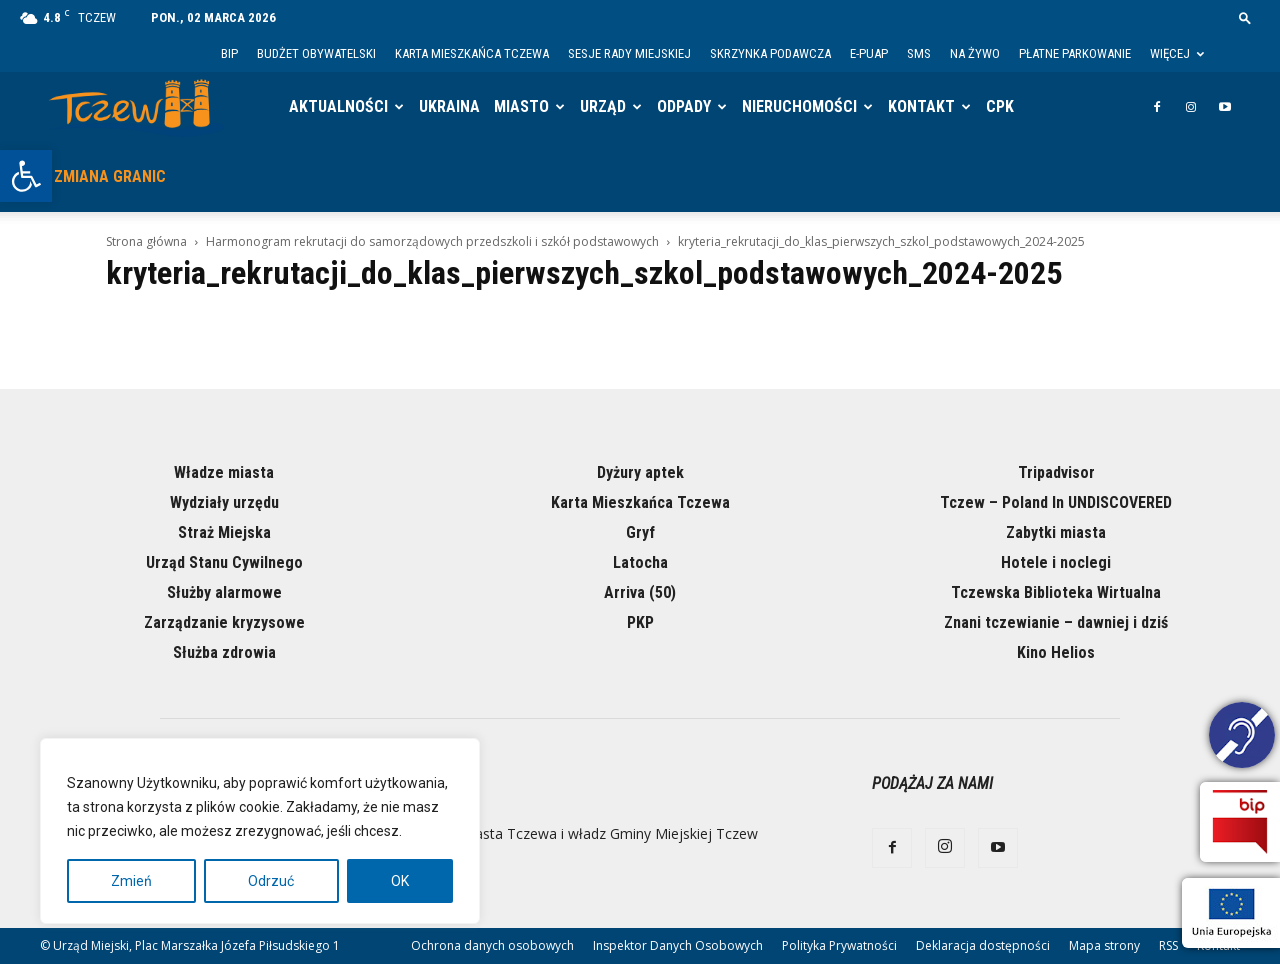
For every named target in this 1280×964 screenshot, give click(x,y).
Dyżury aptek (640, 472)
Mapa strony (1104, 945)
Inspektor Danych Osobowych (678, 945)
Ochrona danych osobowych (492, 945)
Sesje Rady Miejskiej (629, 53)
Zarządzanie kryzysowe (224, 622)
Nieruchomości (799, 106)
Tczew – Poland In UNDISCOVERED (1056, 502)
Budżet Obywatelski (316, 53)
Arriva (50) (640, 592)
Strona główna (146, 241)
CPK (1000, 106)
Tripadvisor (1056, 472)
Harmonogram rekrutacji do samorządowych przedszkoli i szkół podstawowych (432, 241)
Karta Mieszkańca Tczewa (472, 53)
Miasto (521, 106)
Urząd (603, 106)
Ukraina (449, 106)
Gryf (640, 532)
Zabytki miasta (1056, 532)
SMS (919, 53)
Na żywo (975, 53)
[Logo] (136, 107)
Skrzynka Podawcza (770, 53)
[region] (260, 831)
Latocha (640, 562)
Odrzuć (271, 881)
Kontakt (921, 106)
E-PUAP (869, 53)
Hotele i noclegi (1056, 562)
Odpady (684, 106)
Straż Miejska (224, 532)
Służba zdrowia (224, 652)
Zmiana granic (110, 176)
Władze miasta (224, 472)
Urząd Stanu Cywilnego (224, 562)
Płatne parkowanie (1075, 53)
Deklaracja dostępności (983, 945)
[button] (26, 176)
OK (400, 881)
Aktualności (338, 106)
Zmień (131, 881)
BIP (229, 53)
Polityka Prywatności (839, 945)
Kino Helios (1056, 652)
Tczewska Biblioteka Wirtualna (1056, 592)
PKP (640, 622)
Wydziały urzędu (224, 502)
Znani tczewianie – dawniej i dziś (1056, 622)
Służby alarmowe (224, 592)
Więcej (1177, 53)
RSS (1168, 945)
